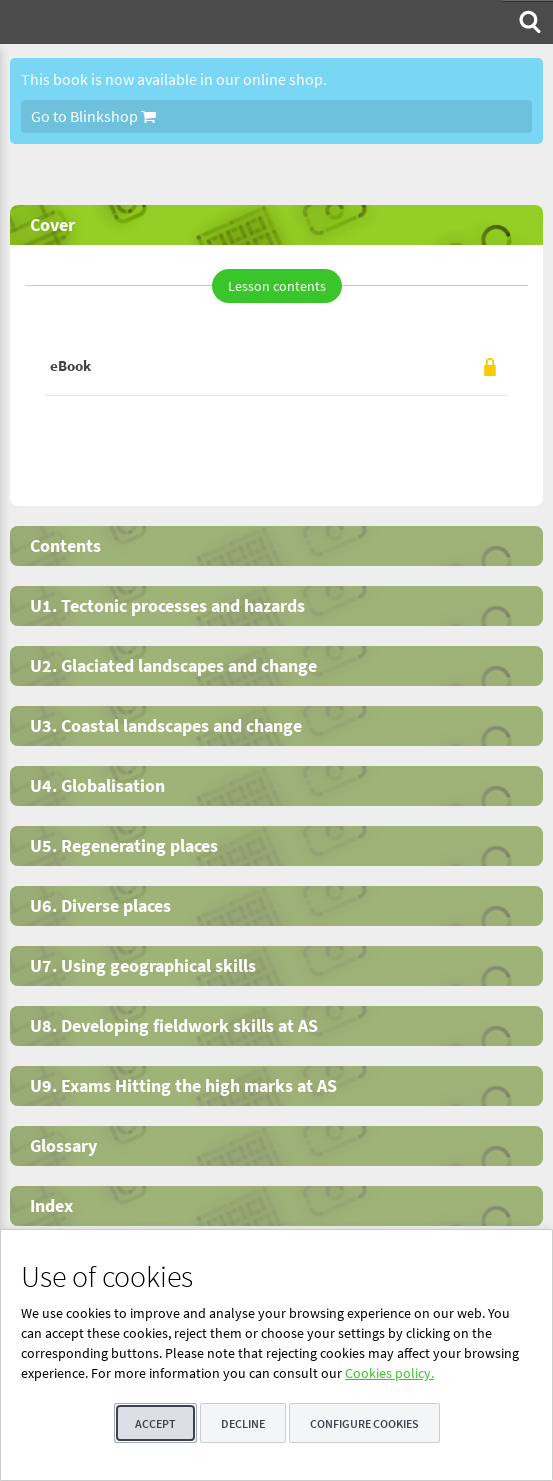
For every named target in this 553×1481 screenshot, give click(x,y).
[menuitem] (528, 22)
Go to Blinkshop (93, 116)
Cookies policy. (389, 1373)
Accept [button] (155, 1423)
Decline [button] (243, 1423)
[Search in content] (528, 22)
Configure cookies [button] (364, 1423)
